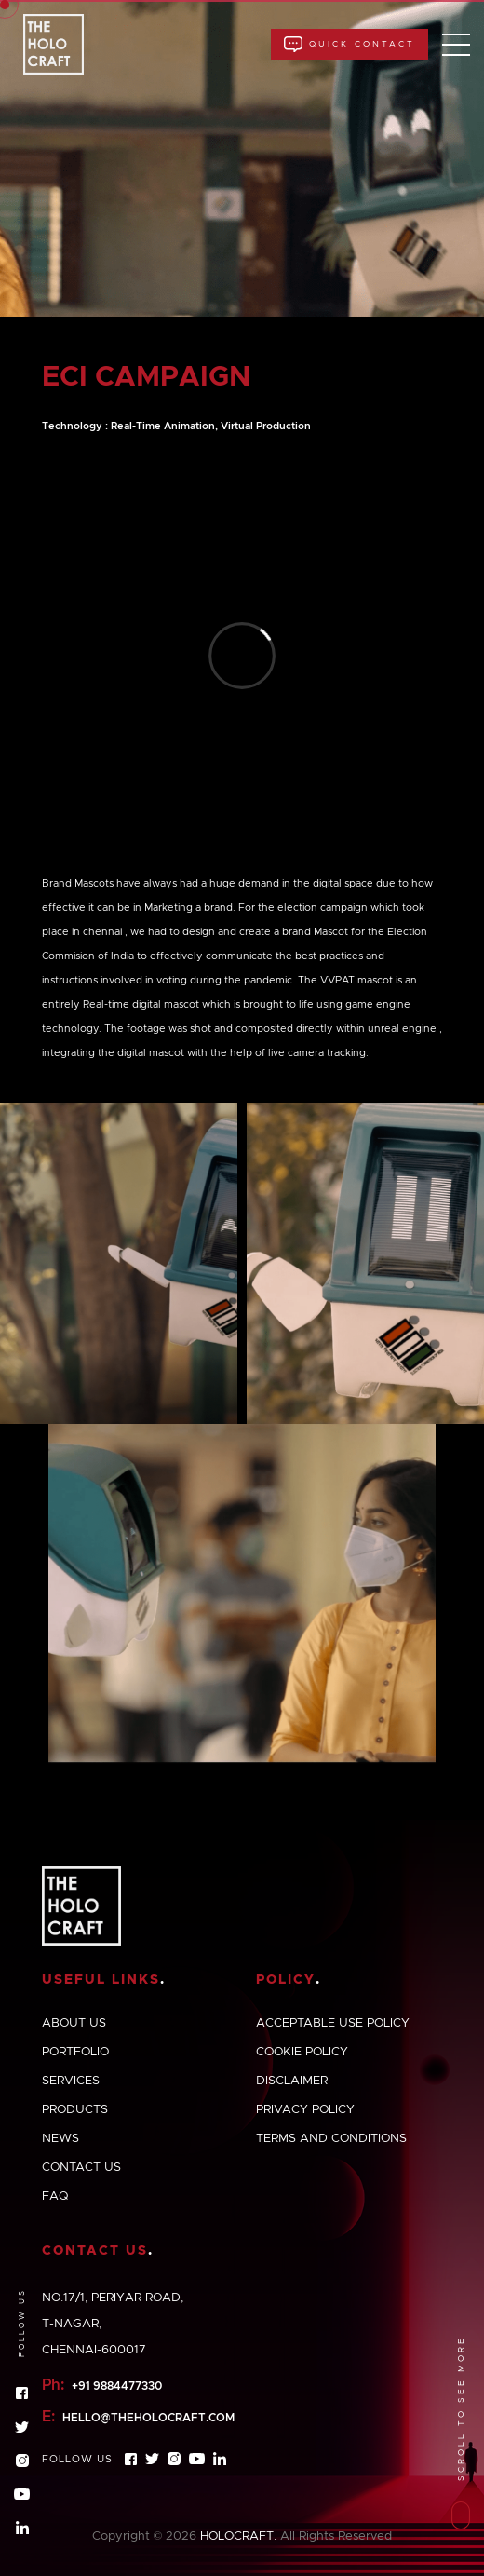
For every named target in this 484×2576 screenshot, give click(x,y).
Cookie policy (302, 2052)
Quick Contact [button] (349, 44)
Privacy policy (305, 2110)
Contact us (81, 2168)
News (60, 2139)
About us (74, 2023)
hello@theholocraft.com (148, 2417)
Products (75, 2110)
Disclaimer (292, 2081)
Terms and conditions (331, 2139)
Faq (55, 2196)
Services (71, 2081)
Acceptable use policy (333, 2023)
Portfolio (75, 2052)
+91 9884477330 (117, 2386)
